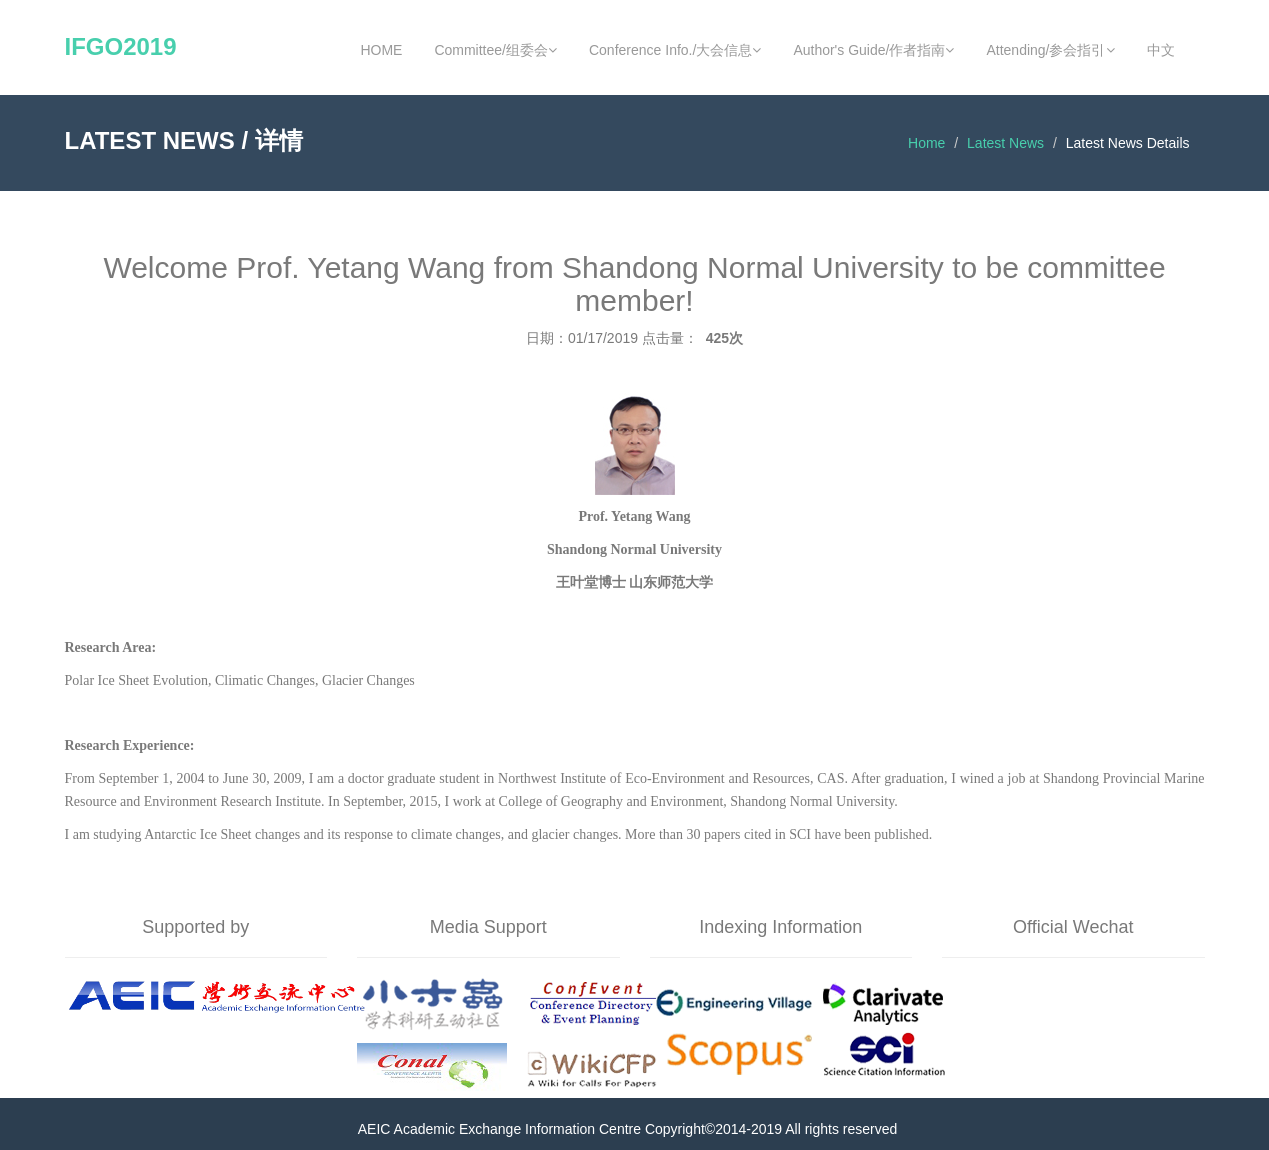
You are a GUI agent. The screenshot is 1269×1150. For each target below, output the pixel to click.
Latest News (1005, 143)
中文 (1161, 50)
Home (926, 143)
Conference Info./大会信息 (675, 50)
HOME (381, 50)
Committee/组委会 (495, 50)
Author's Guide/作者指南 (873, 50)
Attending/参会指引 (1050, 50)
